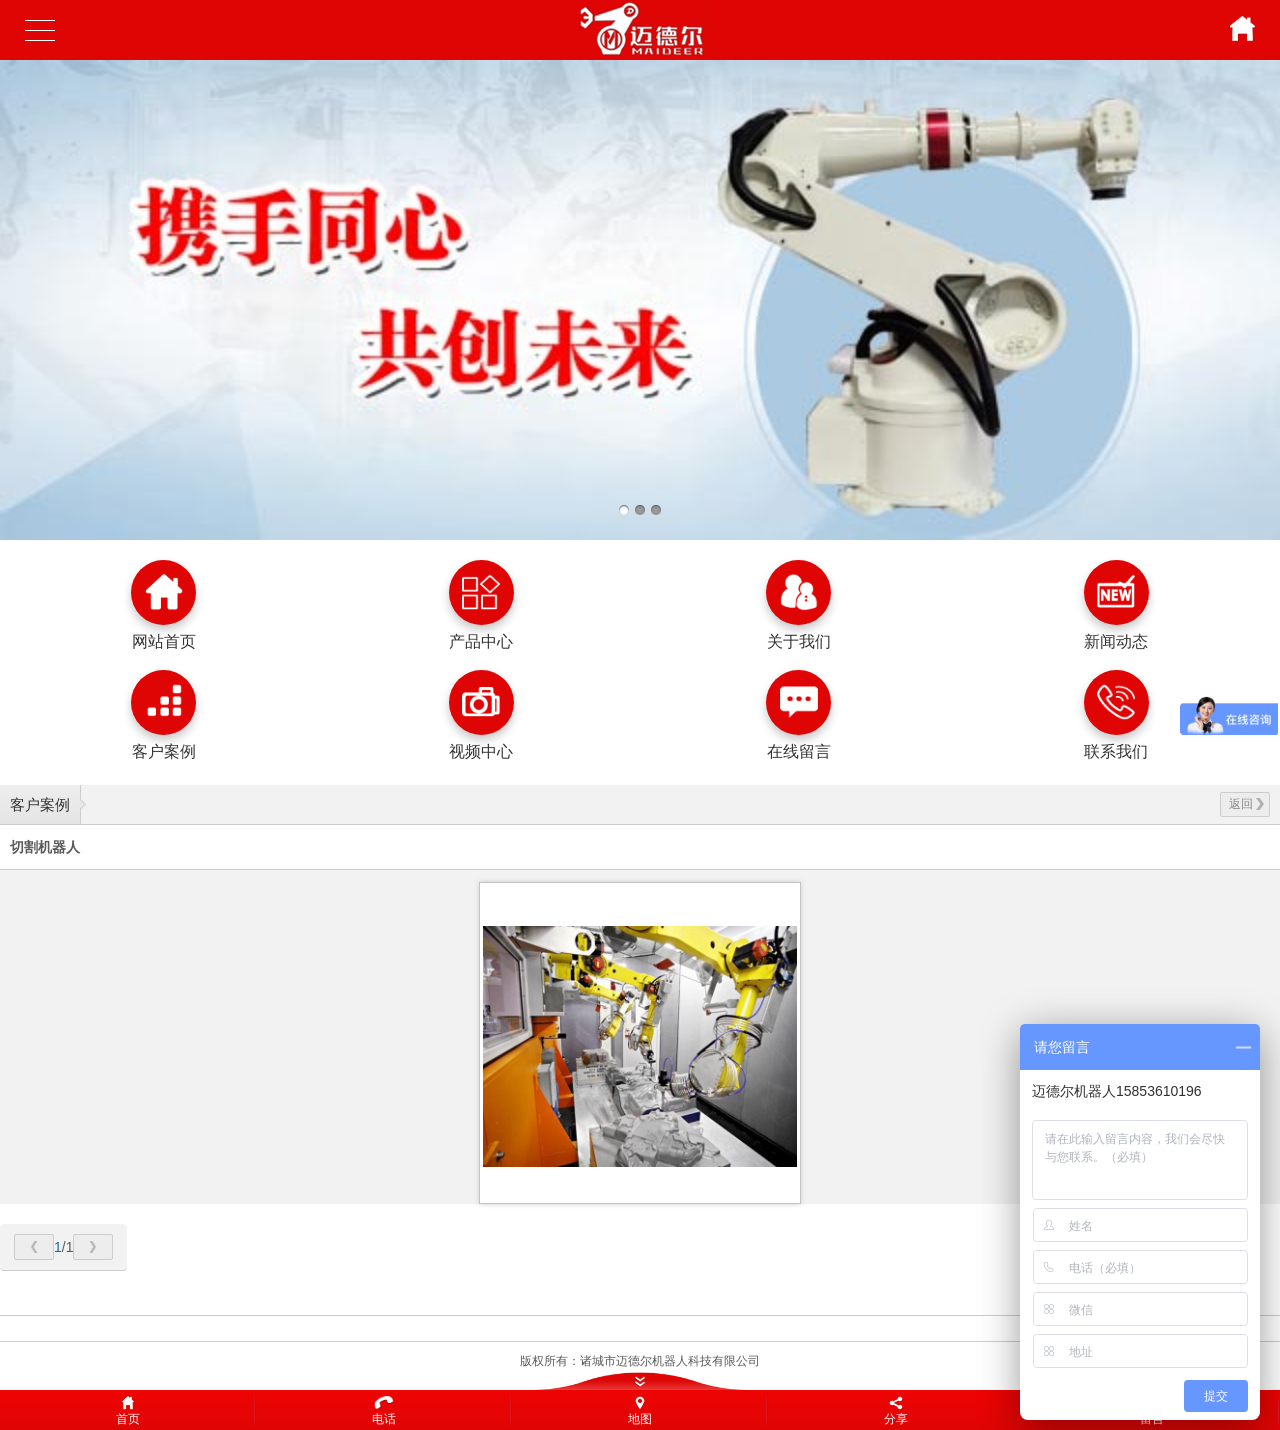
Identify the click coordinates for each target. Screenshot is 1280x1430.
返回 (1246, 804)
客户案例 (40, 804)
